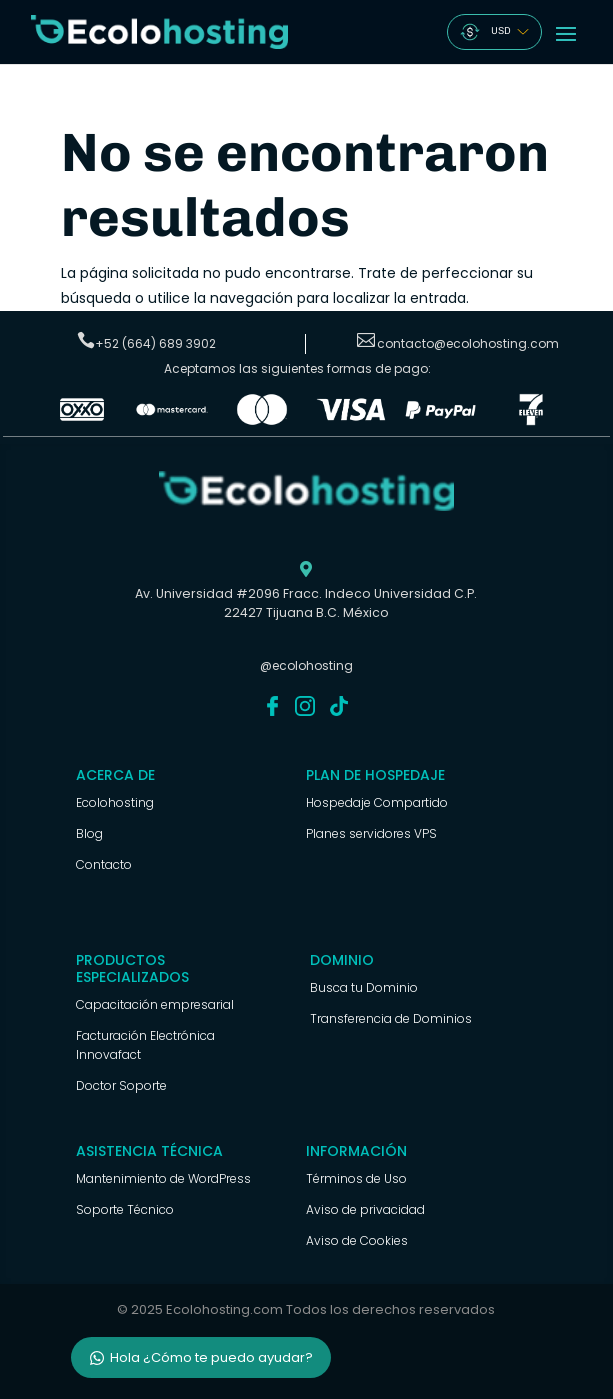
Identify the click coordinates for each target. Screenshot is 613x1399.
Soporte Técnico (125, 1209)
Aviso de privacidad (365, 1209)
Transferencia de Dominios (391, 1018)
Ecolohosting (115, 802)
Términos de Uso (356, 1178)
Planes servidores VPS (371, 833)
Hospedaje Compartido (377, 802)
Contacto (104, 864)
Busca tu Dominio (364, 987)
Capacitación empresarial (155, 1004)
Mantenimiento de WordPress (163, 1178)
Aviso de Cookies (357, 1240)
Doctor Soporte (121, 1085)
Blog (89, 833)
